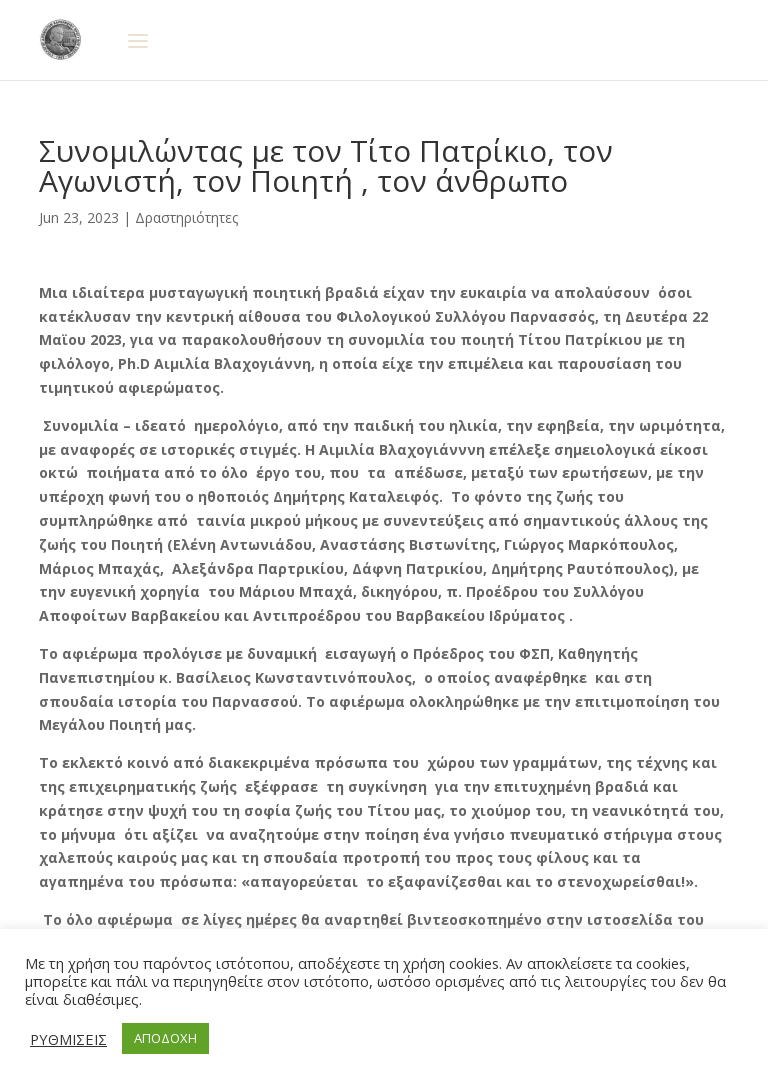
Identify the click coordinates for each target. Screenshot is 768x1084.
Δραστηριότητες (186, 217)
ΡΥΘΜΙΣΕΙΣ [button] (68, 1039)
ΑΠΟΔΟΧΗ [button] (165, 1038)
